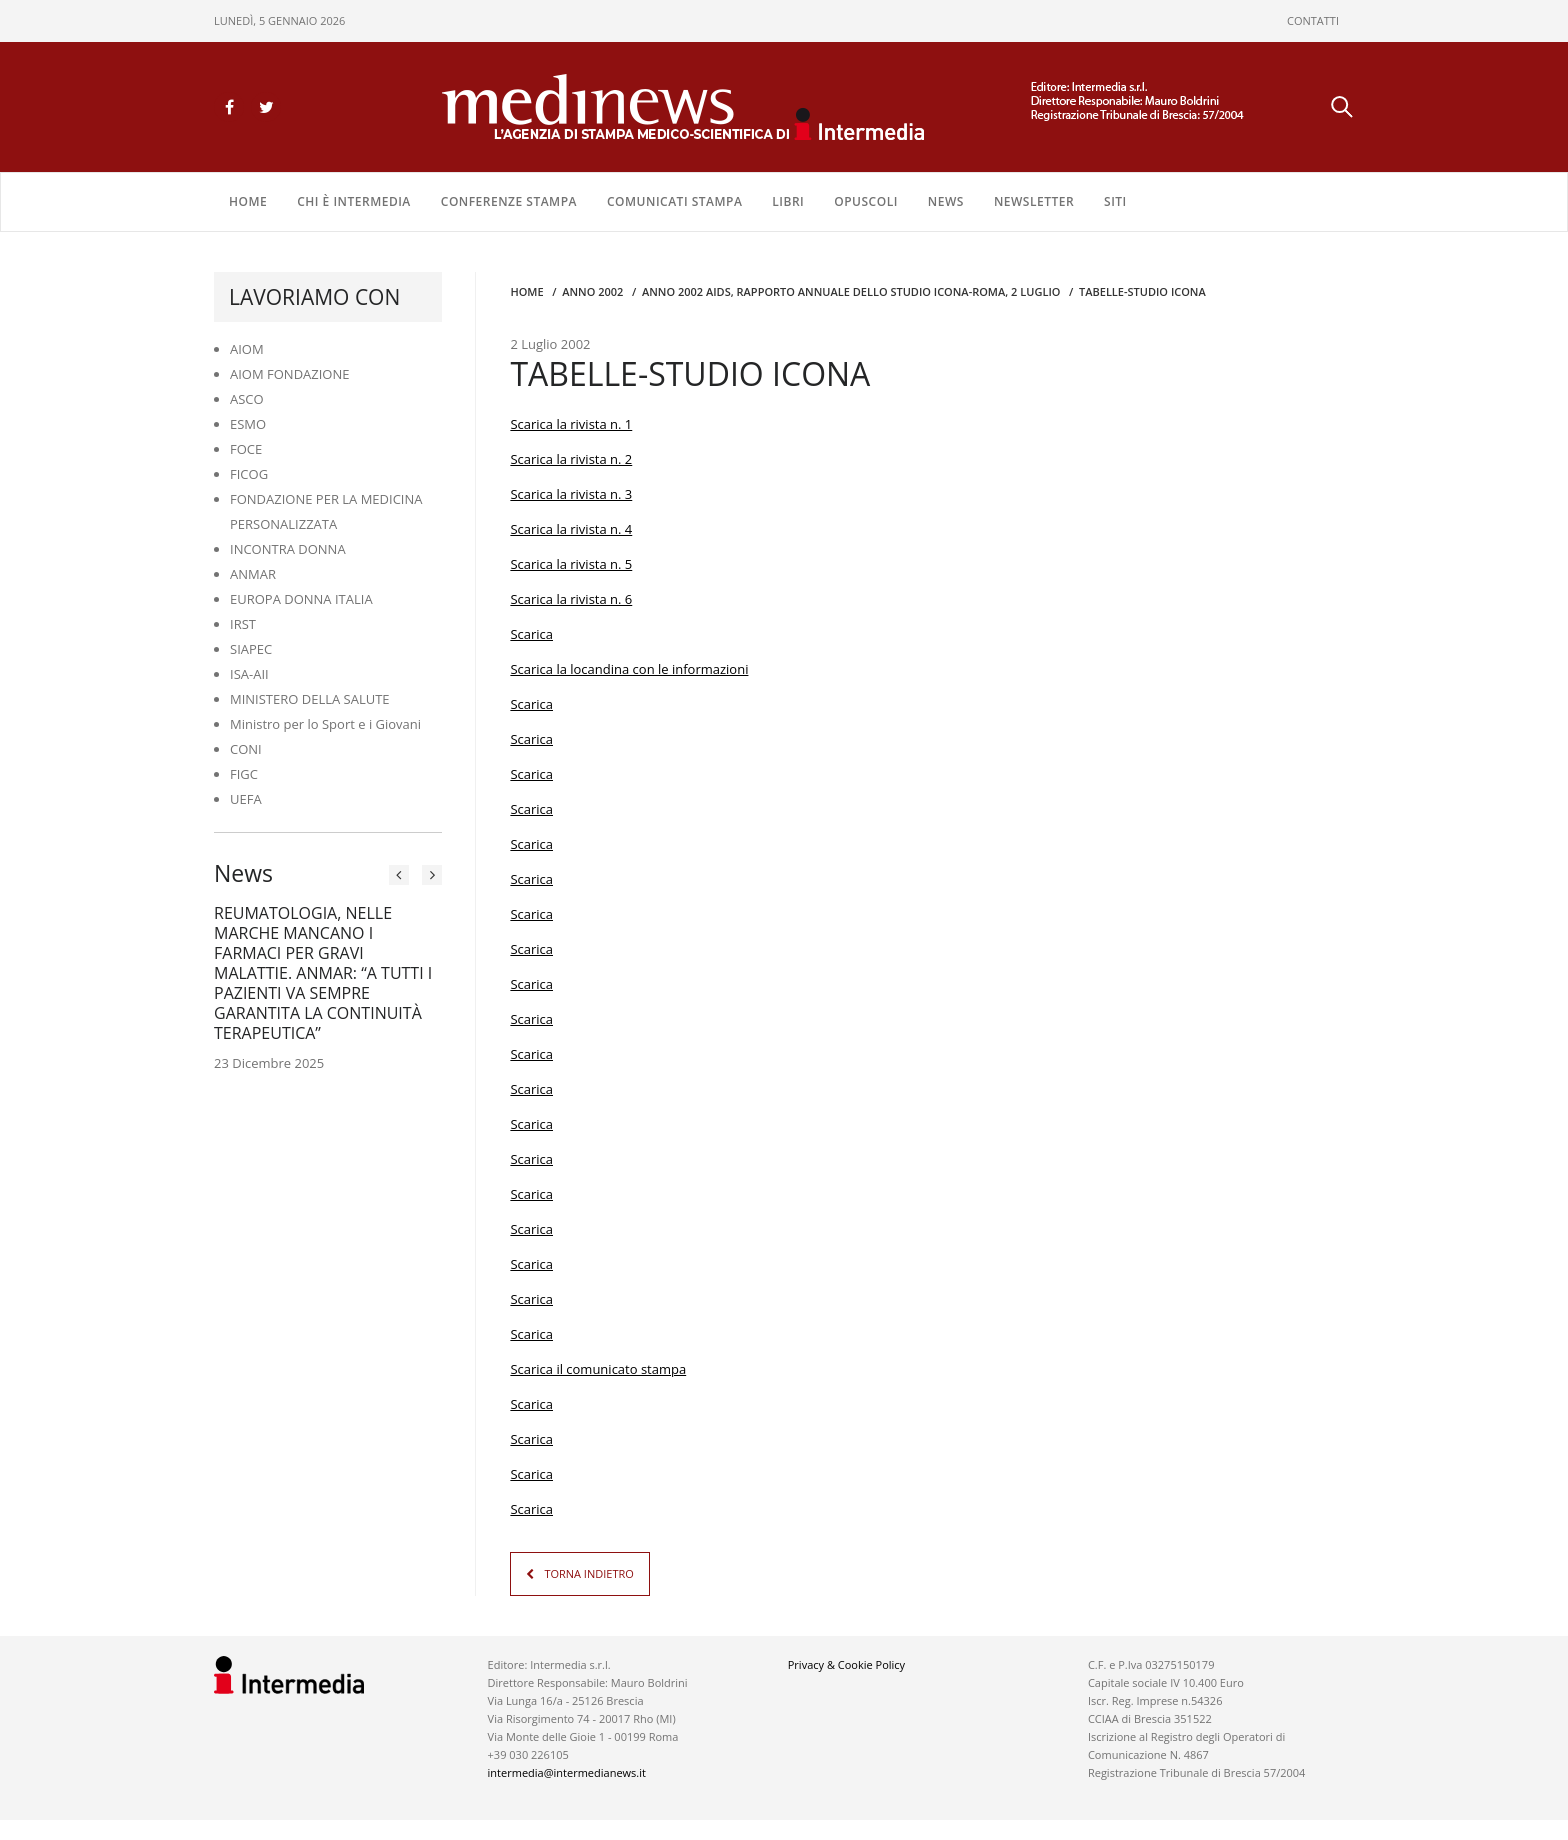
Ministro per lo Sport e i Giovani (325, 724)
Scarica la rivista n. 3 (571, 494)
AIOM (247, 349)
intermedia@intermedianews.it (567, 1772)
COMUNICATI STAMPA (674, 201)
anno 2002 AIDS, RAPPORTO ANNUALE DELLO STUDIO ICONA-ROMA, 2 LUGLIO (851, 291)
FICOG (249, 474)
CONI (246, 749)
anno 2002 (592, 291)
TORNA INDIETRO (588, 1573)
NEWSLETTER (1034, 201)
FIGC (244, 774)
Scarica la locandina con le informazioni (629, 669)
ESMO (248, 424)
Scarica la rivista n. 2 (571, 459)
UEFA (246, 799)
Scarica (531, 634)
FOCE (246, 449)
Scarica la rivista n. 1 (571, 424)
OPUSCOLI (866, 201)
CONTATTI (1313, 20)
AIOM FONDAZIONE (290, 374)
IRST (243, 624)
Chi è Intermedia (354, 201)
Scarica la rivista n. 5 (571, 564)
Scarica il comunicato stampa (598, 1369)
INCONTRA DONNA (288, 549)
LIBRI (788, 201)
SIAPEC (251, 649)
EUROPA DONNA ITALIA (301, 599)
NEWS (946, 201)
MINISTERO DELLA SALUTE (310, 699)
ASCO (247, 399)
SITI (1115, 201)
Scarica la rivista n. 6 (571, 599)
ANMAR (253, 574)
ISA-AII (249, 674)
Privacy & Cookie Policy (846, 1664)
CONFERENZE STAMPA (509, 201)
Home (248, 201)
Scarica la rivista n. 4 (571, 529)
